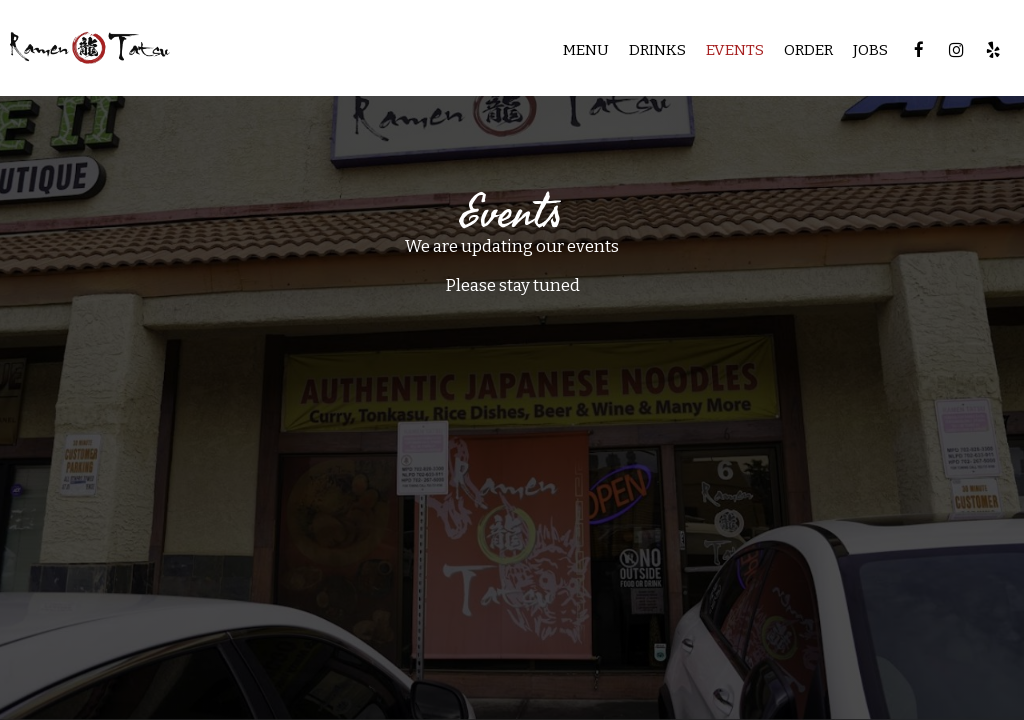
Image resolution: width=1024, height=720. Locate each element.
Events (735, 50)
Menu (586, 50)
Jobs (870, 50)
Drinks (657, 50)
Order (808, 50)
